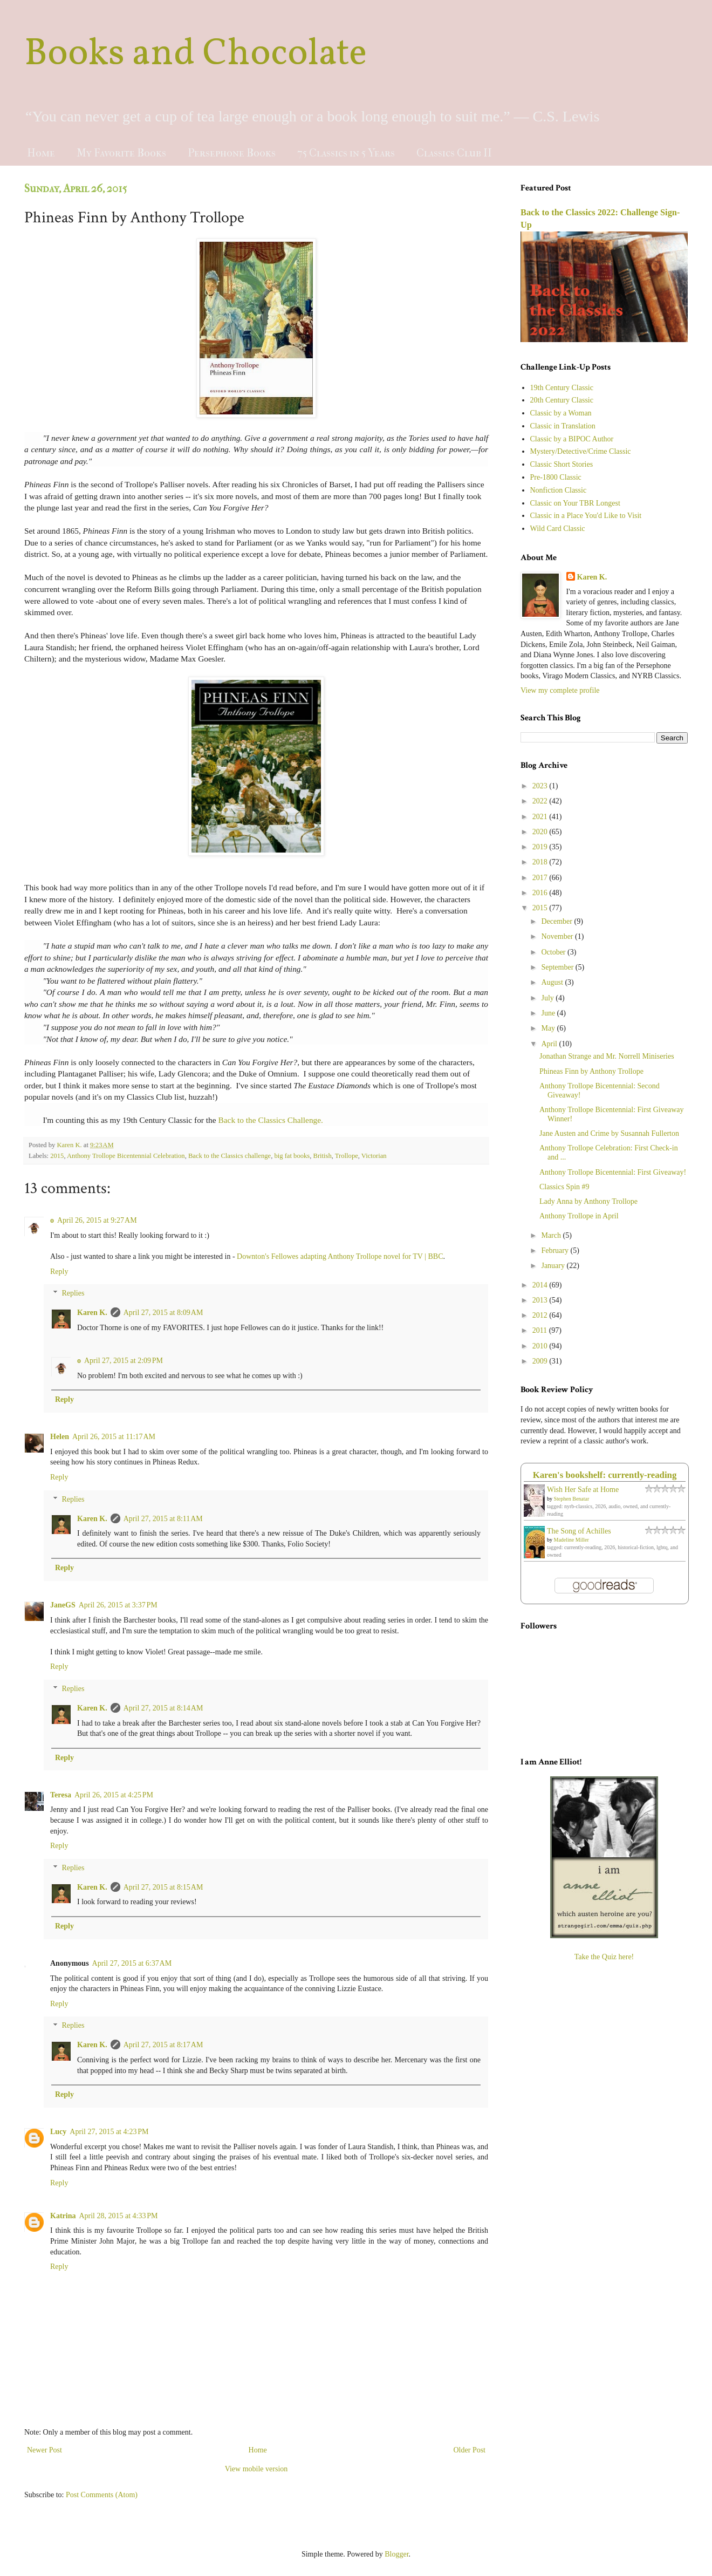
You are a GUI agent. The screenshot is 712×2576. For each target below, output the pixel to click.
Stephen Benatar (572, 1499)
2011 (540, 1330)
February (555, 1250)
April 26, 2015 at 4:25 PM (113, 1795)
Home (41, 153)
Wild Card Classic (557, 528)
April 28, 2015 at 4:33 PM (118, 2216)
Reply (59, 1271)
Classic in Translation (562, 426)
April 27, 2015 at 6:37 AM (132, 1963)
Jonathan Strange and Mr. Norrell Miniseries (606, 1056)
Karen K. (92, 1313)
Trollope (346, 1156)
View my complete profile (560, 690)
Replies (72, 1294)
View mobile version (256, 2469)
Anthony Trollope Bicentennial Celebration (126, 1156)
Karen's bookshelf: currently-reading (605, 1475)
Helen (59, 1437)
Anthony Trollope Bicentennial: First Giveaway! (612, 1172)
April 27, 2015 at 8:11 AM (163, 1519)
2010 (541, 1346)
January (553, 1266)
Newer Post (44, 2450)
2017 (541, 878)
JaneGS (63, 1605)
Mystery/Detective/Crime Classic (580, 451)
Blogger (396, 2554)
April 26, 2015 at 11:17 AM (113, 1437)
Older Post (470, 2450)
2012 (541, 1315)
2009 (541, 1361)
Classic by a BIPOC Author (572, 439)
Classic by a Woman (561, 413)
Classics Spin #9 (564, 1187)
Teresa (60, 1795)
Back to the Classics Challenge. (270, 1120)
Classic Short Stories (561, 464)
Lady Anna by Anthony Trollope (588, 1201)
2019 (541, 847)
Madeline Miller (571, 1540)
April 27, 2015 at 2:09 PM (123, 1361)
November (558, 936)
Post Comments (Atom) (102, 2495)
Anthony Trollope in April (579, 1216)
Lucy (58, 2132)
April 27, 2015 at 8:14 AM (163, 1708)
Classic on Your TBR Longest (575, 503)
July (548, 998)
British (322, 1156)
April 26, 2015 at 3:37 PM (118, 1605)
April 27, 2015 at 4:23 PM (109, 2132)
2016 (541, 893)
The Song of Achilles (579, 1531)
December (557, 921)
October (554, 952)
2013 (541, 1300)
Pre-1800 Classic (555, 477)
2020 (541, 832)
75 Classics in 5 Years (346, 153)
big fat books (292, 1156)
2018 (541, 862)
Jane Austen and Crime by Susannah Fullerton (609, 1133)
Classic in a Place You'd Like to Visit (586, 516)
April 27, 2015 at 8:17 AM (163, 2045)
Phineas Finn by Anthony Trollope (591, 1071)
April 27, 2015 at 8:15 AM (163, 1887)
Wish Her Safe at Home (583, 1489)
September (558, 967)
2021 (541, 817)
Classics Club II (454, 153)
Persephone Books (232, 153)
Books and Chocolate (195, 54)
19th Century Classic (561, 388)
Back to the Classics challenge (229, 1156)
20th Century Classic (561, 400)
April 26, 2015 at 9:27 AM (97, 1220)
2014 (541, 1285)
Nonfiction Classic (558, 490)
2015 (57, 1156)
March (552, 1235)
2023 (541, 786)
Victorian (374, 1156)
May (549, 1028)
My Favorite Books (121, 153)
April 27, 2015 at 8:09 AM (163, 1313)
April (550, 1044)
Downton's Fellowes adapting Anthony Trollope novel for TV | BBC (340, 1256)
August (553, 982)
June (549, 1013)
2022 (541, 801)
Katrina (63, 2216)
